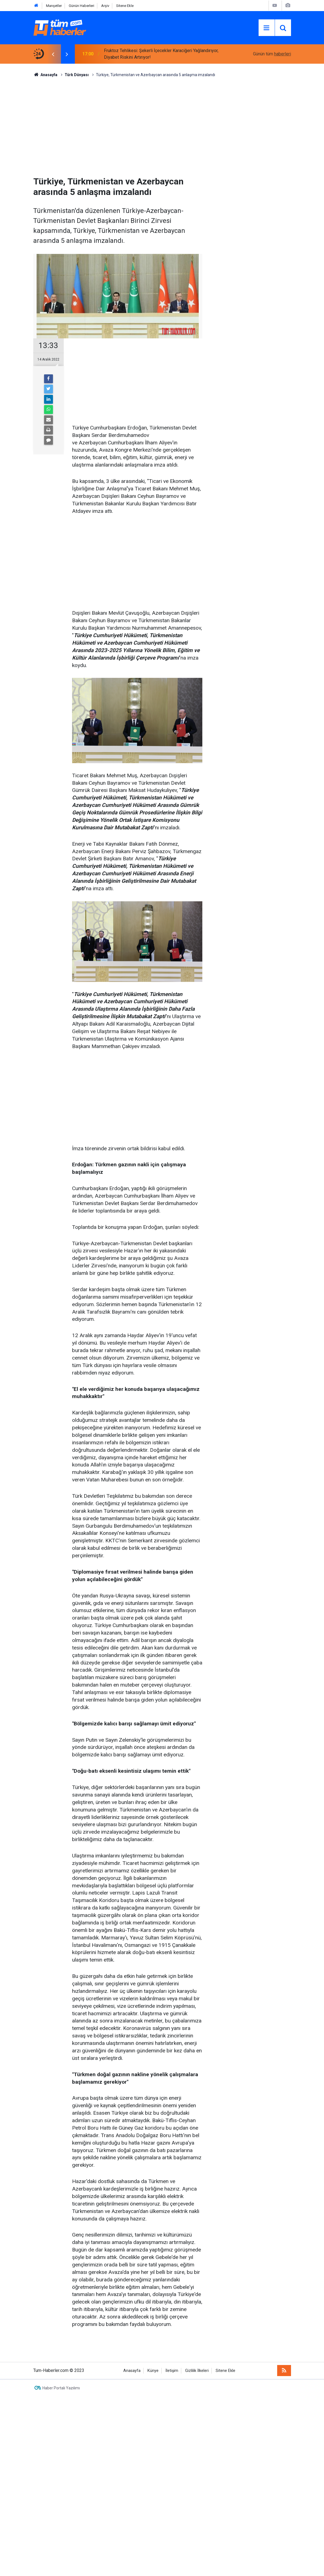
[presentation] (53, 54)
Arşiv (105, 6)
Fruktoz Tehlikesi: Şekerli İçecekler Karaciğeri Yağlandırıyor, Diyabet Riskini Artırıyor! (161, 54)
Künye (153, 2370)
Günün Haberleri (81, 6)
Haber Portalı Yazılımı (61, 2388)
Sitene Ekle (125, 6)
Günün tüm (272, 53)
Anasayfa (132, 2370)
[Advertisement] (162, 125)
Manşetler (54, 6)
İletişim (171, 2370)
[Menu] (267, 28)
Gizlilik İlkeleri (197, 2370)
